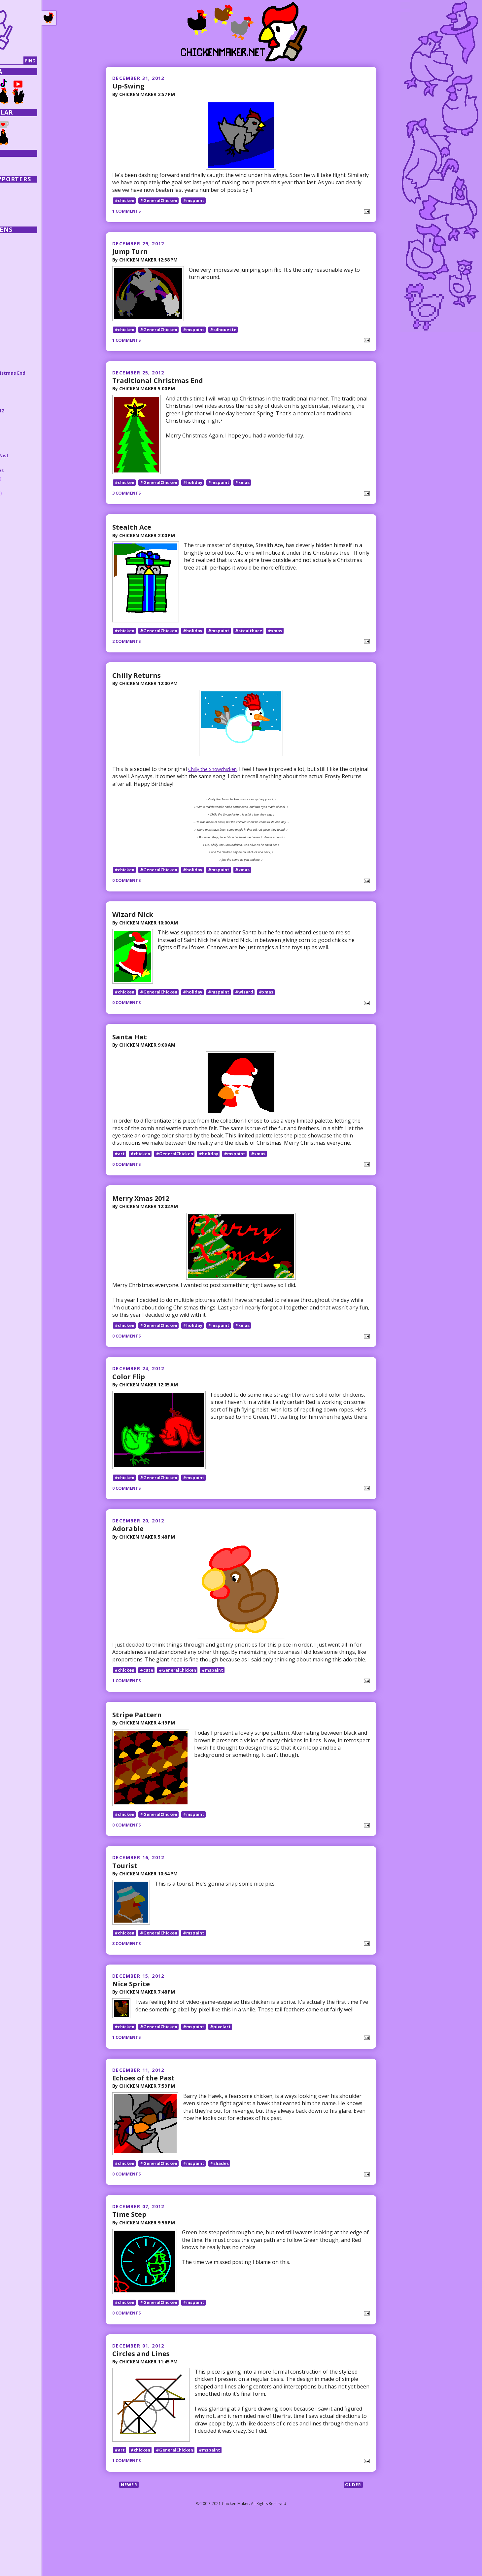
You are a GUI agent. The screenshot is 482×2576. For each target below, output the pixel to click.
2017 (15, 306)
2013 (15, 336)
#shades (228, 2209)
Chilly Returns (138, 690)
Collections (20, 162)
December (28, 351)
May (20, 519)
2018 (15, 299)
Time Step (130, 2260)
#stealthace (259, 645)
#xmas (252, 492)
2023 (15, 262)
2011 (15, 556)
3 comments (128, 503)
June (21, 512)
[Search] (39, 60)
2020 (15, 284)
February (28, 541)
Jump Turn (131, 252)
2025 (15, 247)
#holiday (199, 492)
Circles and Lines (143, 2404)
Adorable (128, 1554)
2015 (15, 321)
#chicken (125, 201)
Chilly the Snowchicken (216, 783)
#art (120, 1174)
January (27, 548)
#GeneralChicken (162, 201)
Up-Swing (129, 85)
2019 (15, 292)
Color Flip (129, 1398)
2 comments (128, 655)
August (26, 497)
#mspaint (200, 201)
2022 (15, 269)
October (27, 483)
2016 (15, 314)
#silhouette (232, 334)
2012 (15, 343)
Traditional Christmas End (160, 385)
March (24, 534)
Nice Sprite (132, 2020)
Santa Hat (130, 1057)
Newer (130, 2540)
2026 (15, 239)
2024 (15, 254)
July (21, 504)
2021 (15, 277)
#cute (149, 1696)
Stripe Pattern (138, 1741)
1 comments (128, 211)
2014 (15, 328)
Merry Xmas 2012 (144, 1219)
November (29, 475)
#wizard (253, 1012)
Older (352, 2540)
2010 (15, 563)
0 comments (128, 895)
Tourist (125, 1897)
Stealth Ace (133, 537)
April (22, 526)
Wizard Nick (134, 929)
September (30, 490)
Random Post (22, 169)
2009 (15, 571)
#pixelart (229, 2067)
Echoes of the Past (146, 2119)
